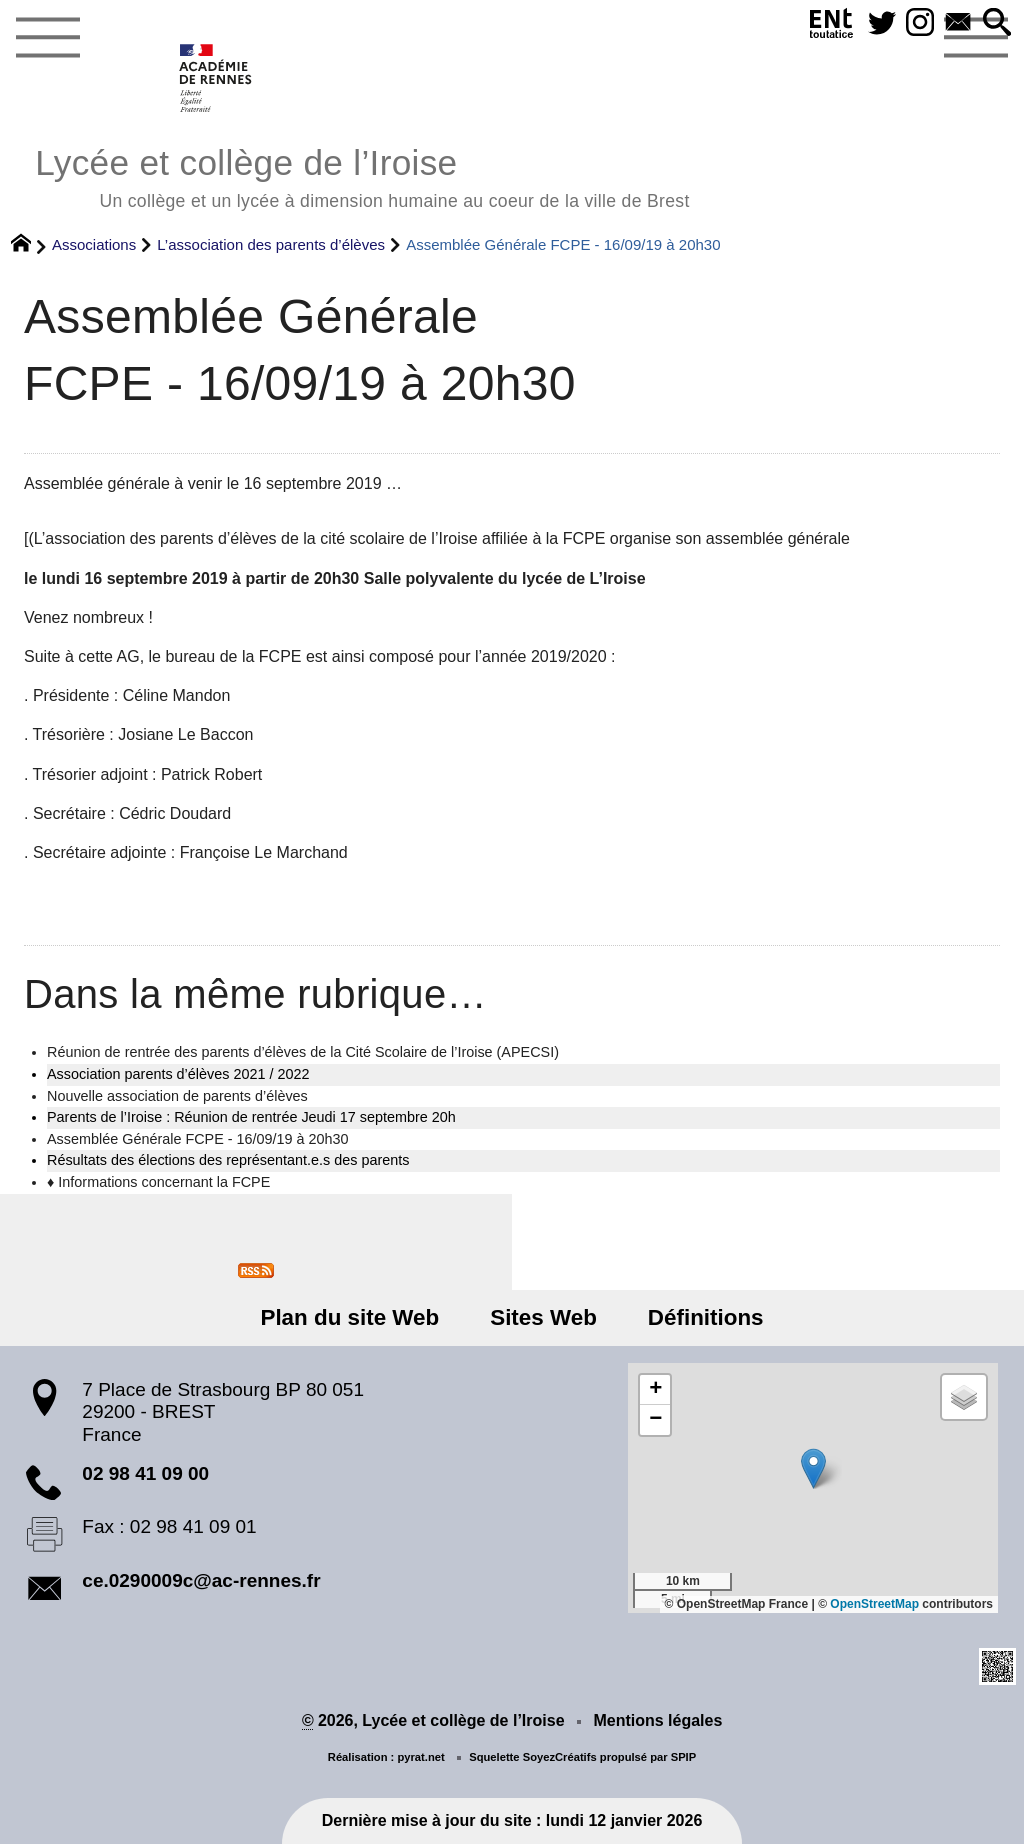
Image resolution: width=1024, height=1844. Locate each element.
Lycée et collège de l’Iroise (362, 175)
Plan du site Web (349, 1317)
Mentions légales (657, 1720)
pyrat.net (420, 1757)
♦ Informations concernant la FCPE (158, 1182)
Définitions (706, 1317)
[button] (997, 23)
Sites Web (543, 1317)
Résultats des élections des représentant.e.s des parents (228, 1160)
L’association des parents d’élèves (271, 244)
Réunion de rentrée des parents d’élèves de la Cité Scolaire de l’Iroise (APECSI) (303, 1052)
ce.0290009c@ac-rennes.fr (201, 1580)
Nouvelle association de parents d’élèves (177, 1096)
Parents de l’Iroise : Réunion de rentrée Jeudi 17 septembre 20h (251, 1117)
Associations (94, 244)
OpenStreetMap (874, 1604)
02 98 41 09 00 (145, 1473)
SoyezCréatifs (560, 1757)
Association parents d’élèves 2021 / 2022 (178, 1074)
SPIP (684, 1757)
